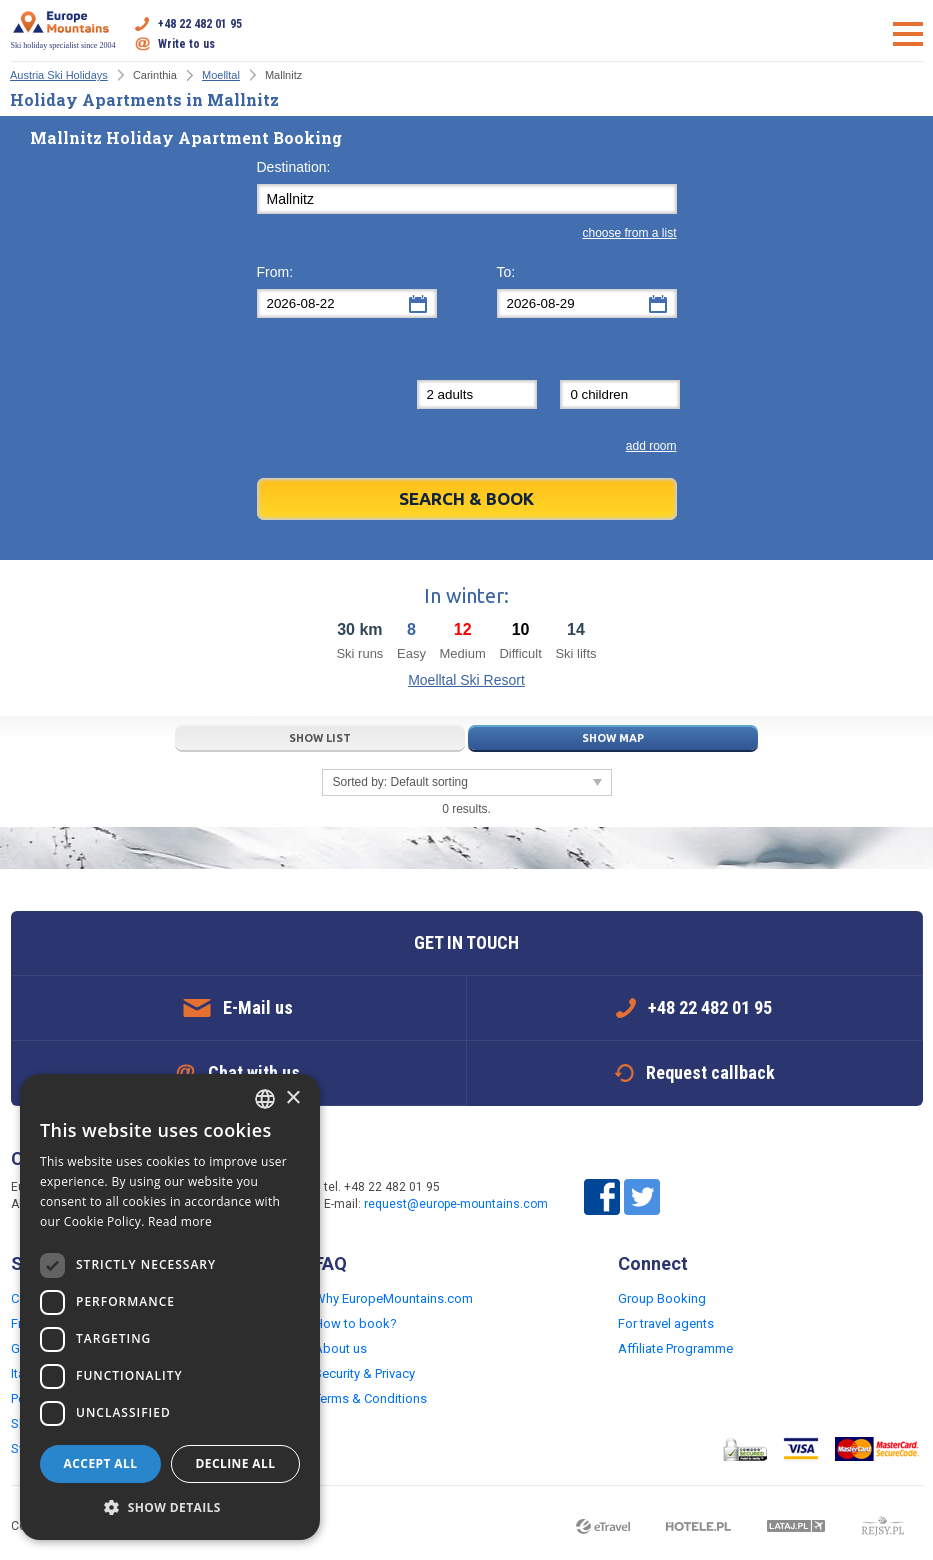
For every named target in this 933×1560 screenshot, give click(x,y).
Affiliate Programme (675, 1348)
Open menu (908, 34)
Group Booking (662, 1298)
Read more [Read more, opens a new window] (180, 1221)
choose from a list (629, 233)
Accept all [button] (101, 1463)
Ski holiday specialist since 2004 (63, 30)
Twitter (642, 1197)
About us (340, 1348)
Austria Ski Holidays (59, 75)
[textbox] (467, 199)
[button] (170, 1508)
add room (651, 446)
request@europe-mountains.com (456, 1204)
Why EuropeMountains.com (393, 1298)
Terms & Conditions (370, 1398)
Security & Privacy (364, 1373)
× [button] (292, 1098)
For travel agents (666, 1323)
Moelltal (221, 75)
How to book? (355, 1323)
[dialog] (170, 1307)
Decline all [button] (236, 1463)
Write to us (186, 44)
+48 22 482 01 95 (200, 24)
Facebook (602, 1197)
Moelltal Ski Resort (466, 680)
